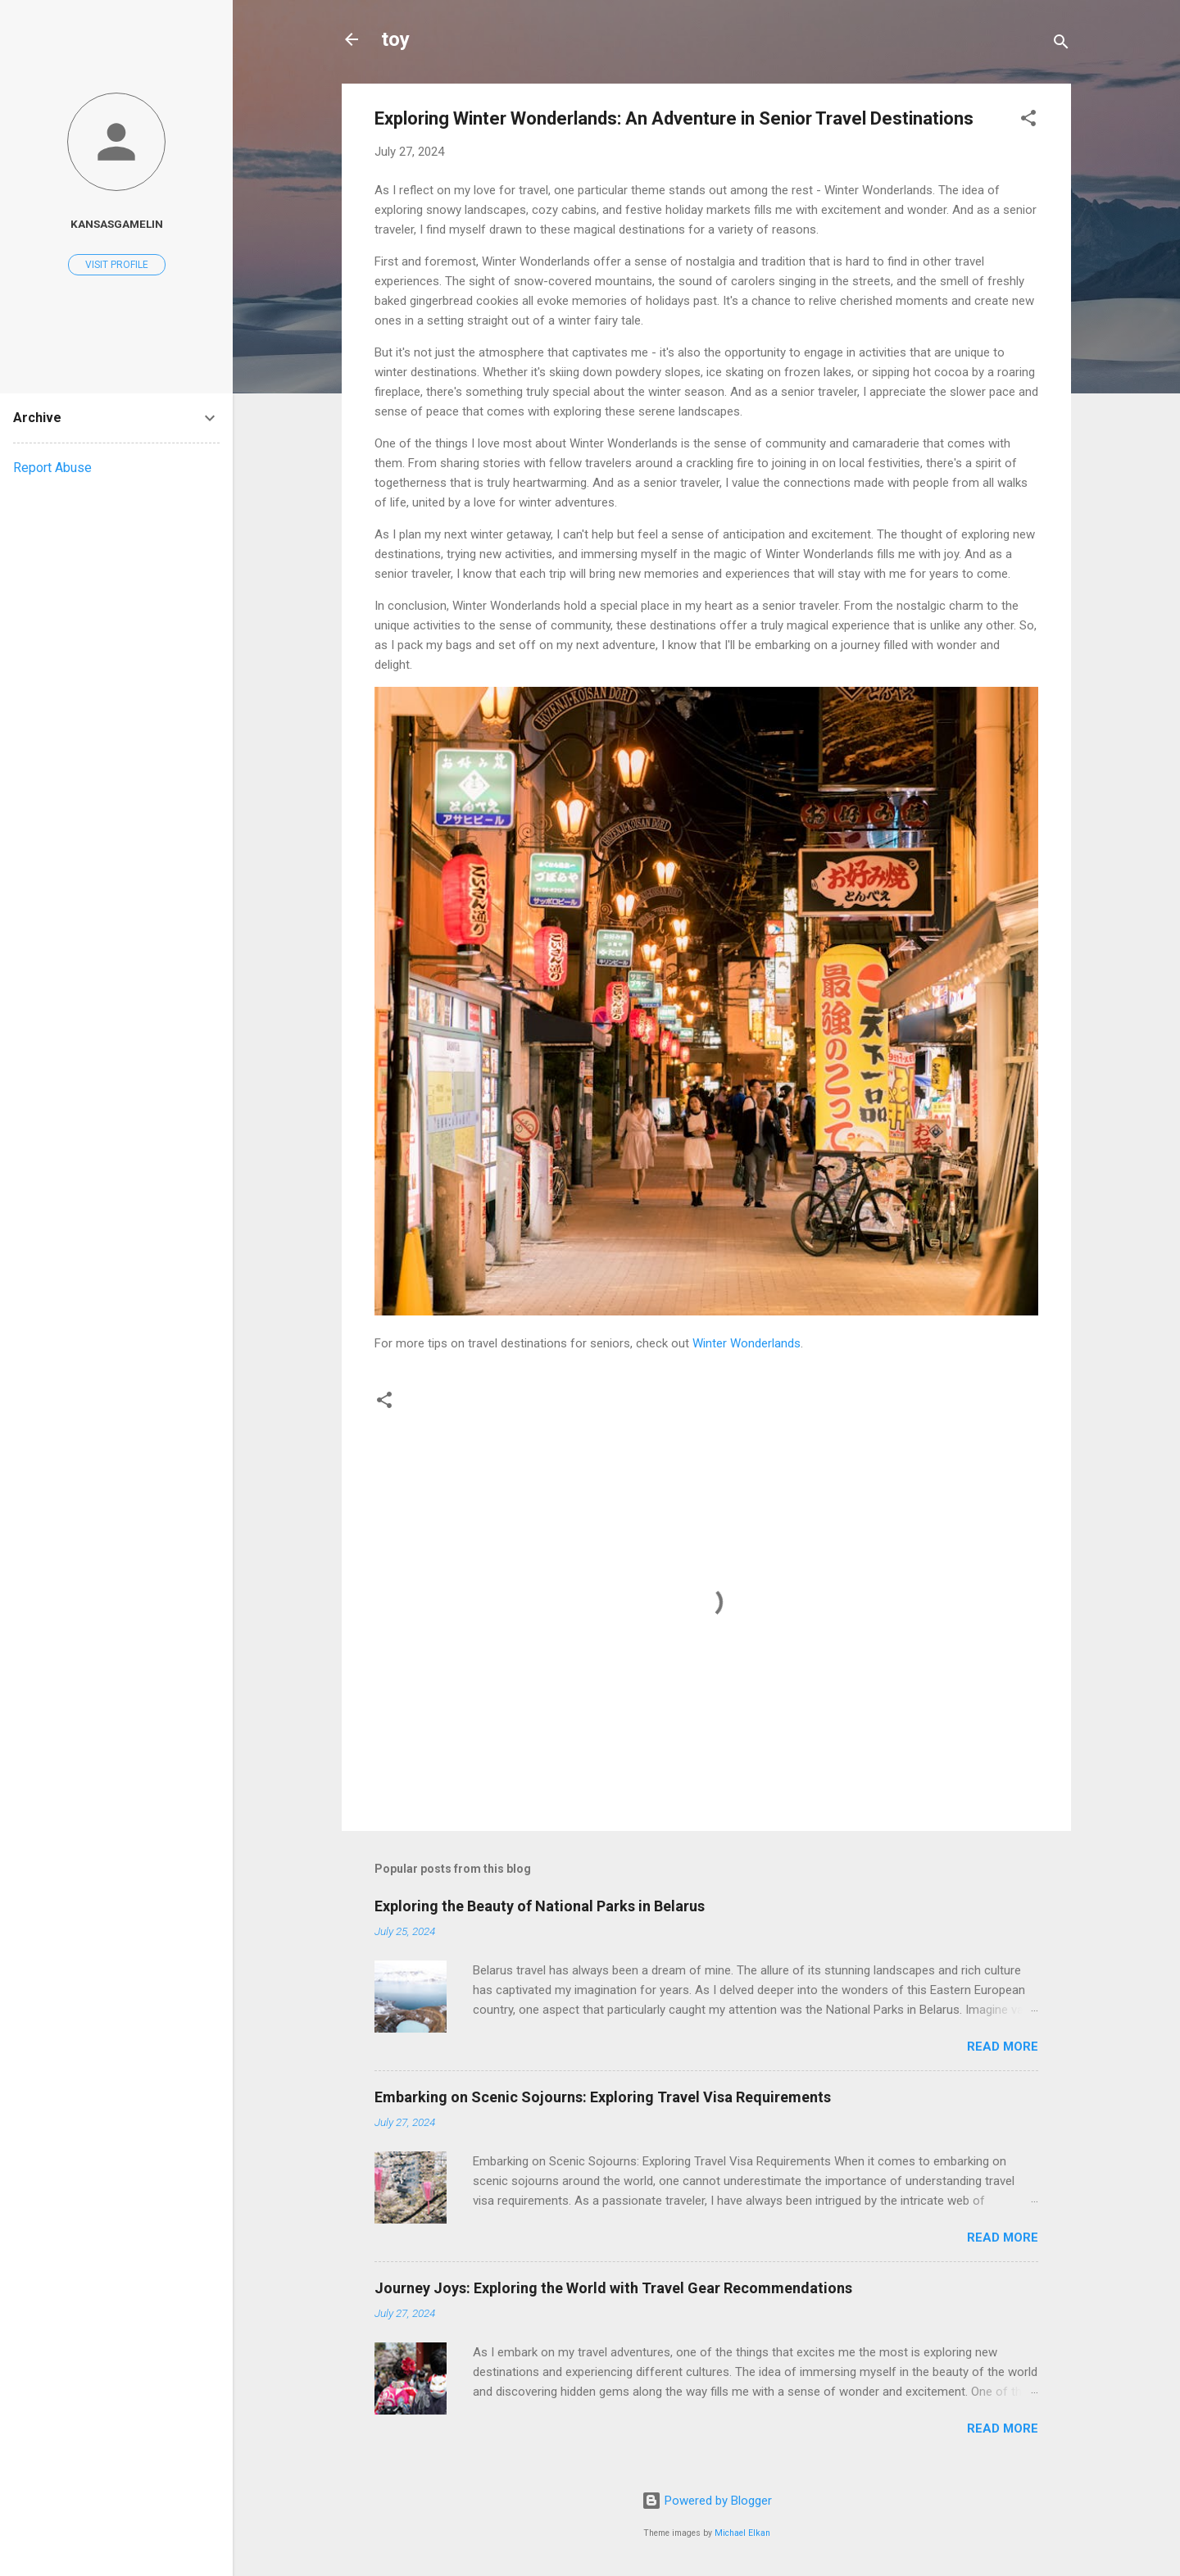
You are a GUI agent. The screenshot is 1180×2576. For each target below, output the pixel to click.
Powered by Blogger (707, 2500)
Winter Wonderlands (746, 1343)
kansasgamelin (116, 223)
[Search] (1061, 45)
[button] (1028, 121)
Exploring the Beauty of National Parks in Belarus (539, 1906)
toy (395, 39)
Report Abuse (52, 467)
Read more (1002, 2046)
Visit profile (116, 264)
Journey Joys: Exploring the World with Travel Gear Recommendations (613, 2288)
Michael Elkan (742, 2533)
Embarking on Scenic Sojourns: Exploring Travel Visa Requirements (602, 2097)
